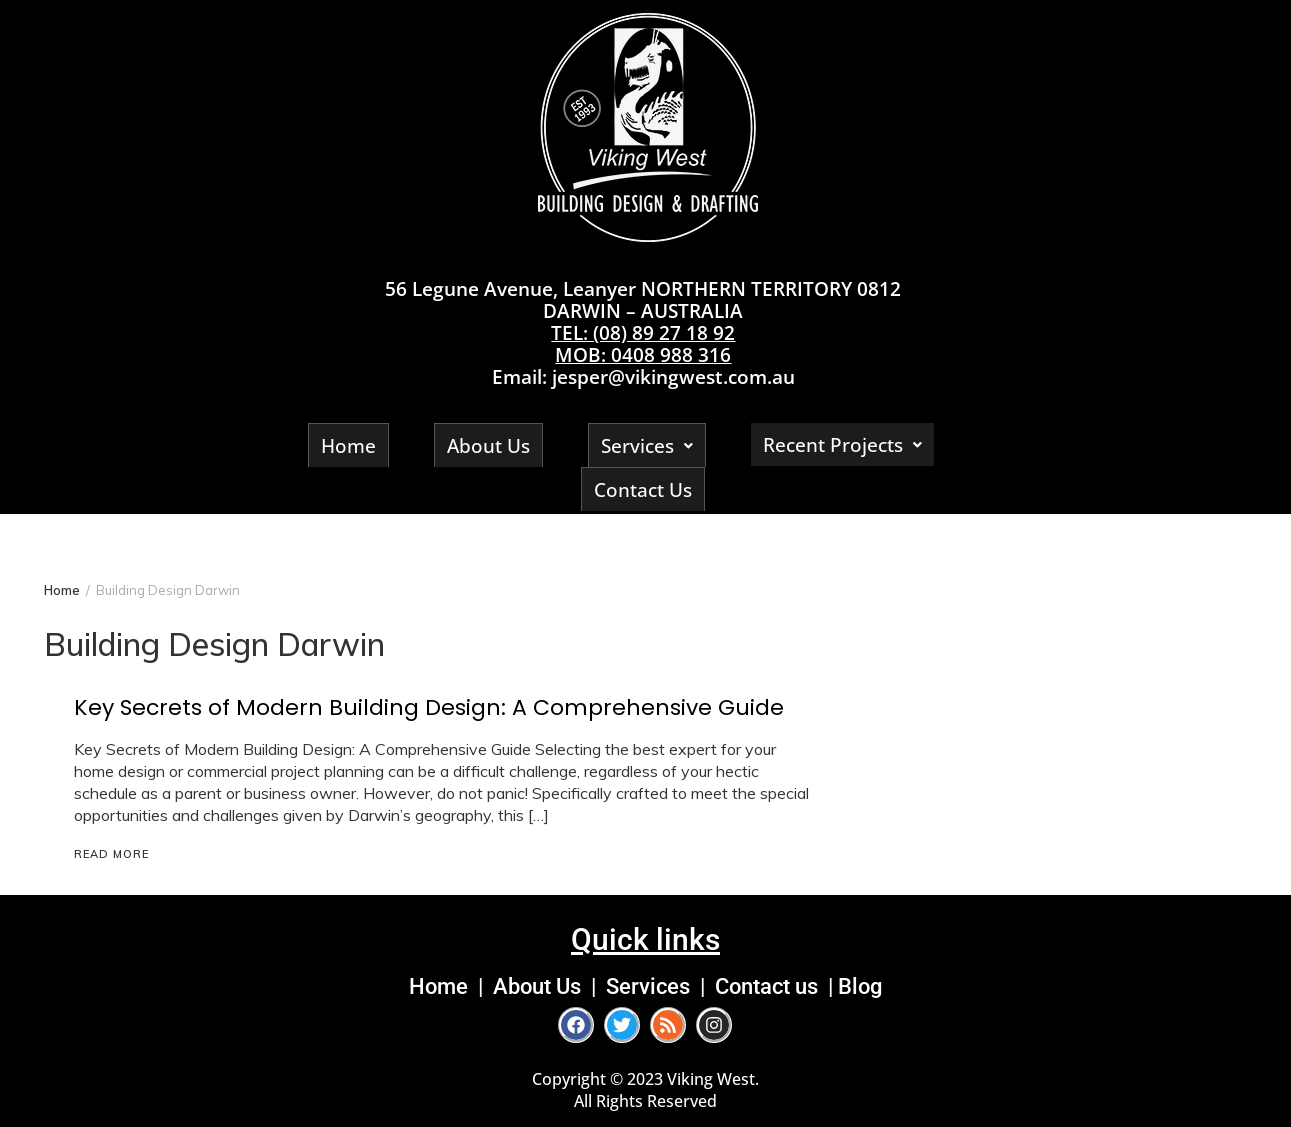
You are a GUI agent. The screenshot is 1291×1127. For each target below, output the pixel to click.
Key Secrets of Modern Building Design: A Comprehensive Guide (429, 707)
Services (647, 445)
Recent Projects (842, 444)
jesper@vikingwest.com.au (673, 376)
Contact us (766, 986)
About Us (488, 445)
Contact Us (643, 489)
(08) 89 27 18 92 (664, 332)
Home (348, 445)
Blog (860, 986)
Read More (111, 854)
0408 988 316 (671, 354)
